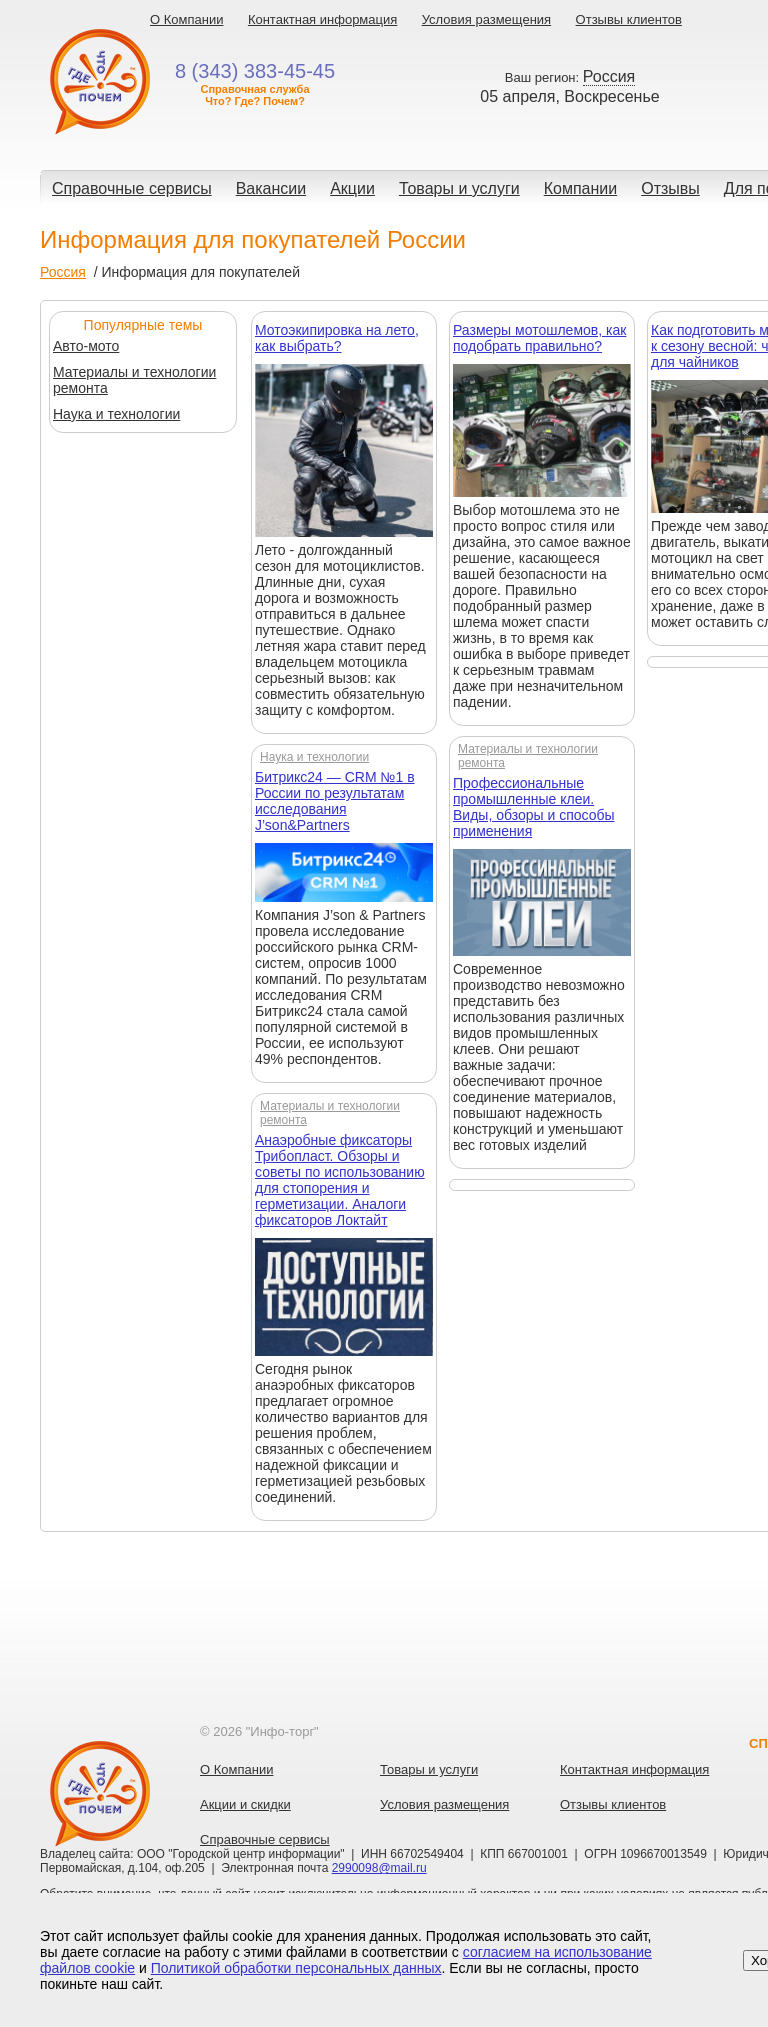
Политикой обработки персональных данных (296, 1968)
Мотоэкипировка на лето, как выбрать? (337, 338)
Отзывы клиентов (629, 19)
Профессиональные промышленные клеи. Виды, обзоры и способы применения (534, 807)
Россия (63, 272)
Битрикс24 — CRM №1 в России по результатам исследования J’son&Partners (335, 801)
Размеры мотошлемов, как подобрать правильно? (539, 338)
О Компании (186, 19)
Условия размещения (486, 19)
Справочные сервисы (132, 188)
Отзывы (670, 188)
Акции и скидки (245, 1804)
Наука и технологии (116, 414)
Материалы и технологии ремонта (134, 380)
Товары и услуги (459, 188)
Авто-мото (86, 346)
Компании (581, 188)
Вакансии (271, 188)
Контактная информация (322, 19)
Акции (352, 188)
